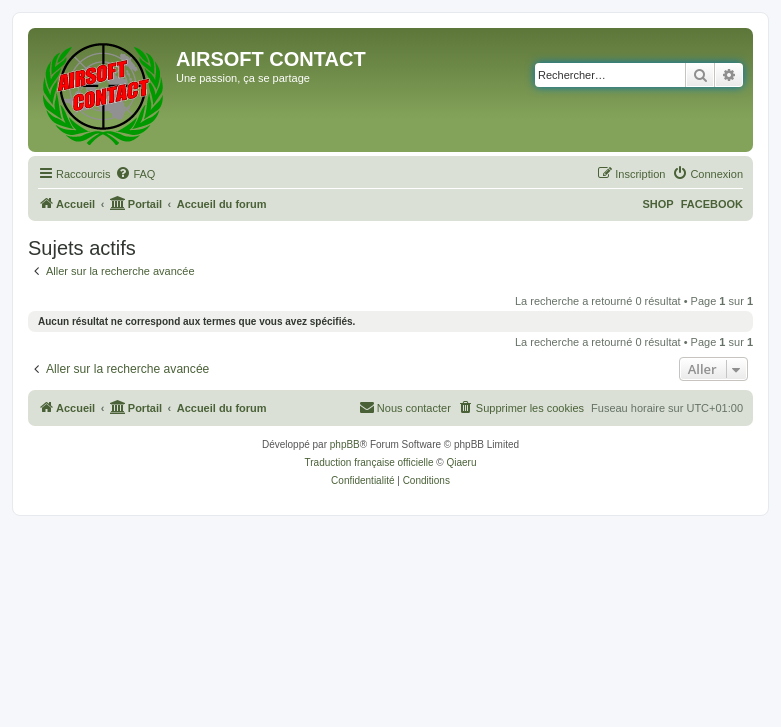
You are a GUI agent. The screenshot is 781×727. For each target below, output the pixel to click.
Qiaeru (461, 462)
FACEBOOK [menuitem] (712, 204)
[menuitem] (135, 174)
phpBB (345, 444)
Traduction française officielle (369, 462)
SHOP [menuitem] (657, 204)
